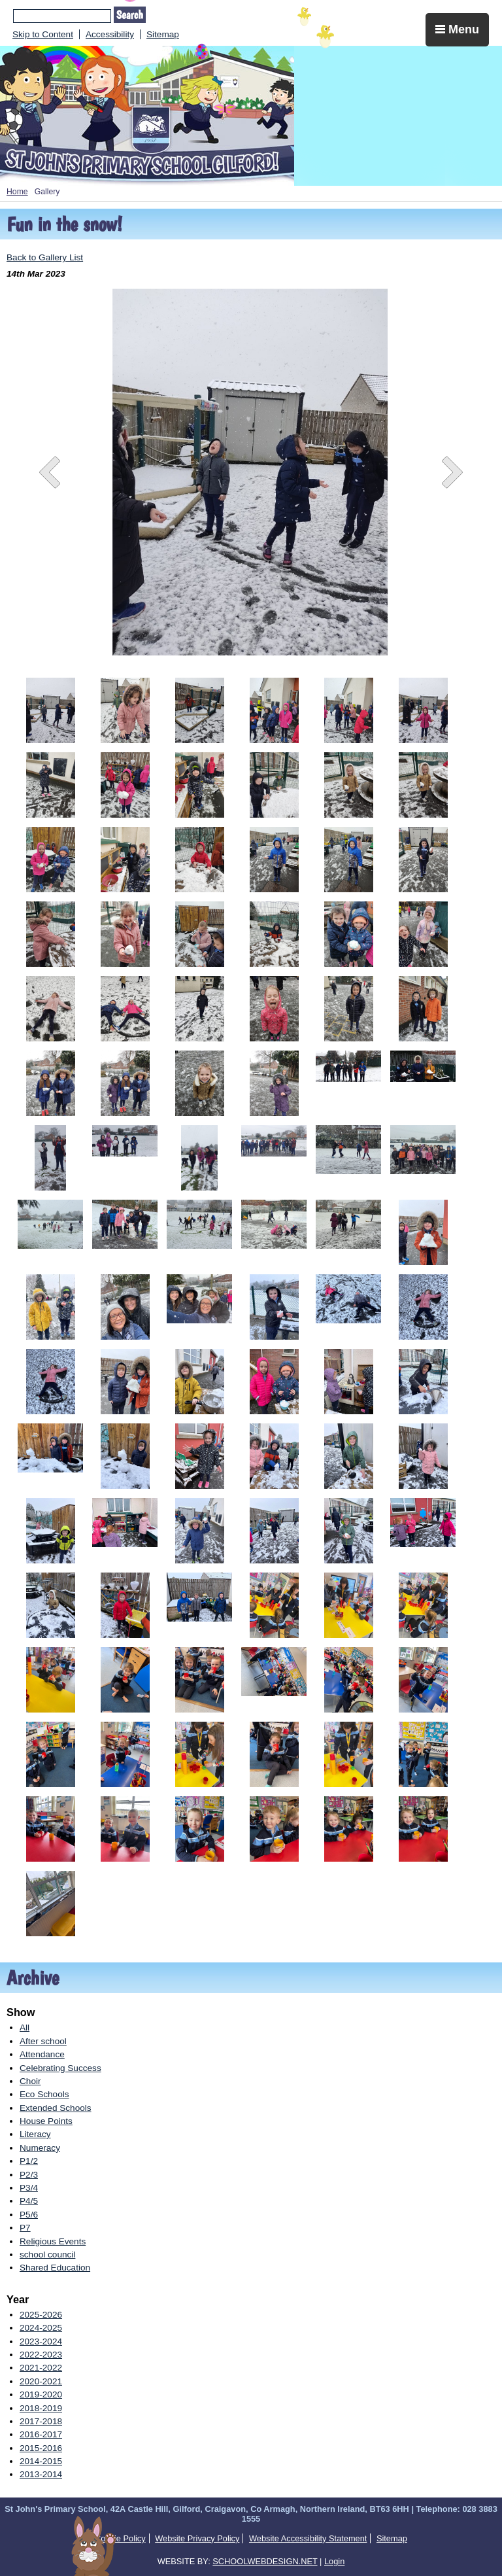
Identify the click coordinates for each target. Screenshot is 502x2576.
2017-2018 (41, 2421)
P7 (25, 2228)
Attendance (42, 2054)
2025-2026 (41, 2315)
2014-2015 (41, 2461)
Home (17, 191)
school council (47, 2254)
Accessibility (110, 34)
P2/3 (29, 2175)
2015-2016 (41, 2448)
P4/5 (29, 2201)
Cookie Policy (120, 2538)
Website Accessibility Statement (308, 2538)
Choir (30, 2081)
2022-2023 (41, 2354)
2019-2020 (41, 2394)
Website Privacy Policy (197, 2538)
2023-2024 (41, 2341)
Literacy (35, 2134)
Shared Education (55, 2267)
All (24, 2027)
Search (129, 15)
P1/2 (29, 2161)
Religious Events (53, 2241)
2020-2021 (41, 2381)
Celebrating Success (60, 2068)
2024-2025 (41, 2328)
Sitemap (162, 34)
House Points (46, 2121)
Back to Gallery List (45, 257)
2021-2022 (41, 2368)
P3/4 (29, 2188)
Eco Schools (44, 2094)
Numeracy (40, 2148)
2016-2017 (41, 2434)
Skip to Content (42, 34)
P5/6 (29, 2214)
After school (43, 2041)
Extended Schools (56, 2108)
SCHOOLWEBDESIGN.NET (264, 2561)
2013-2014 (41, 2474)
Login (334, 2561)
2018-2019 (41, 2408)
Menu (457, 29)
